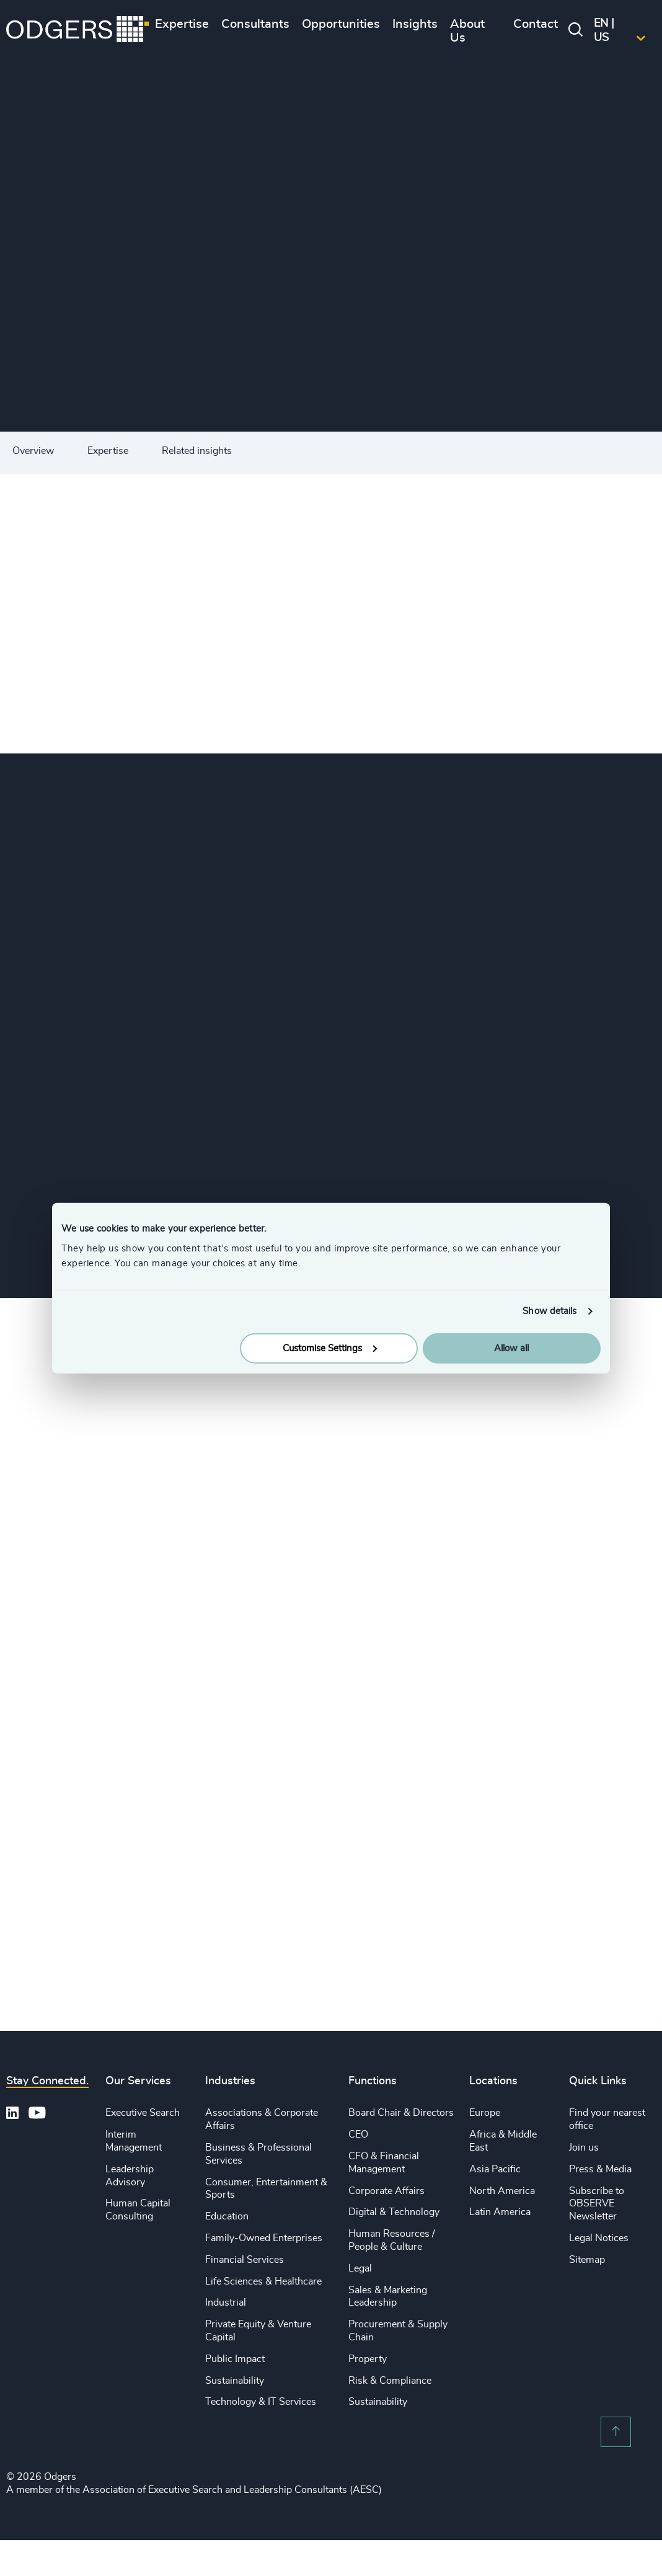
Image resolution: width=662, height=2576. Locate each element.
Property (367, 2359)
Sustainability (234, 2381)
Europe (484, 2113)
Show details (549, 1311)
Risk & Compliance (389, 2381)
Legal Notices (599, 2238)
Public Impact (235, 2359)
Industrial (225, 2302)
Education (227, 2216)
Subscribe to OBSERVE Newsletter (596, 2204)
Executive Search (142, 2113)
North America (502, 2191)
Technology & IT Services (260, 2402)
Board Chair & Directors (401, 2113)
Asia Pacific (495, 2169)
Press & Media (600, 2169)
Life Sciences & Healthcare (263, 2281)
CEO (358, 2134)
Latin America (500, 2212)
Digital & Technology (393, 2212)
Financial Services (244, 2260)
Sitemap (587, 2260)
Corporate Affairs (386, 2191)
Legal (360, 2268)
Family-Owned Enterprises (263, 2238)
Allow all (511, 1347)
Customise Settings (330, 1347)
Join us (584, 2147)
